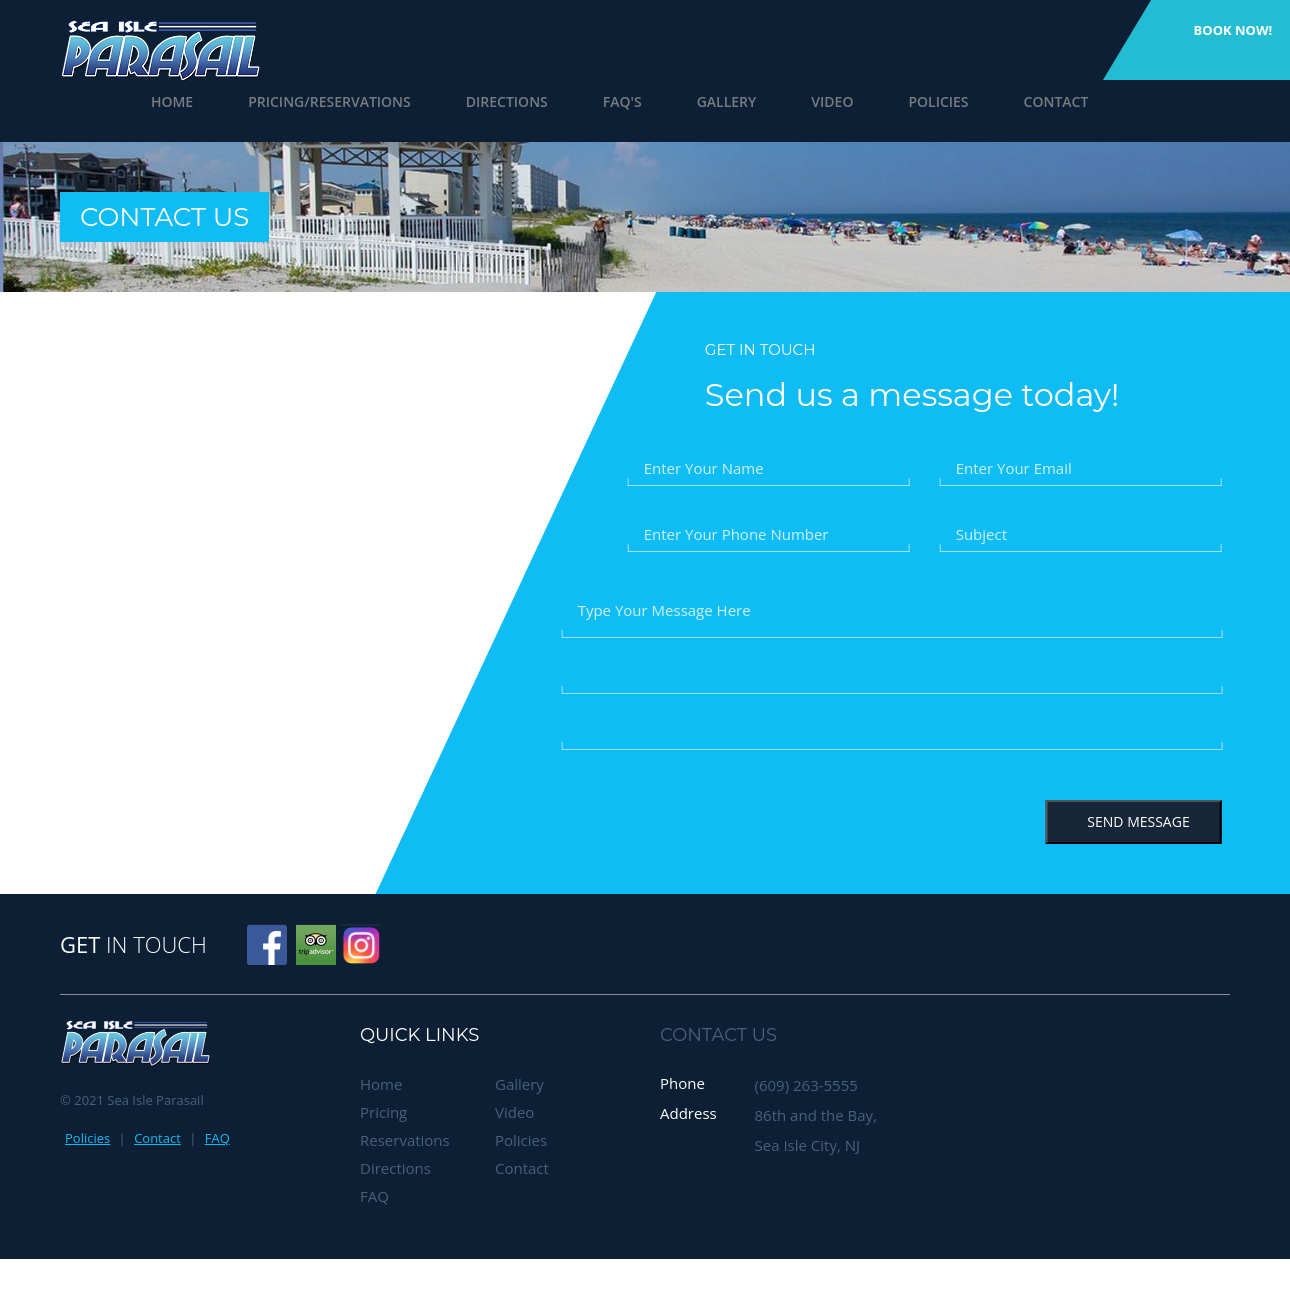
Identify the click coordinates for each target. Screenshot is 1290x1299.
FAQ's (596, 101)
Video (806, 101)
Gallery (701, 101)
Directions (481, 101)
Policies (913, 101)
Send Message (1133, 821)
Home (146, 101)
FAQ (217, 1138)
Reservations (405, 1140)
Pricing (383, 1112)
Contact (1030, 101)
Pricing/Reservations (303, 101)
